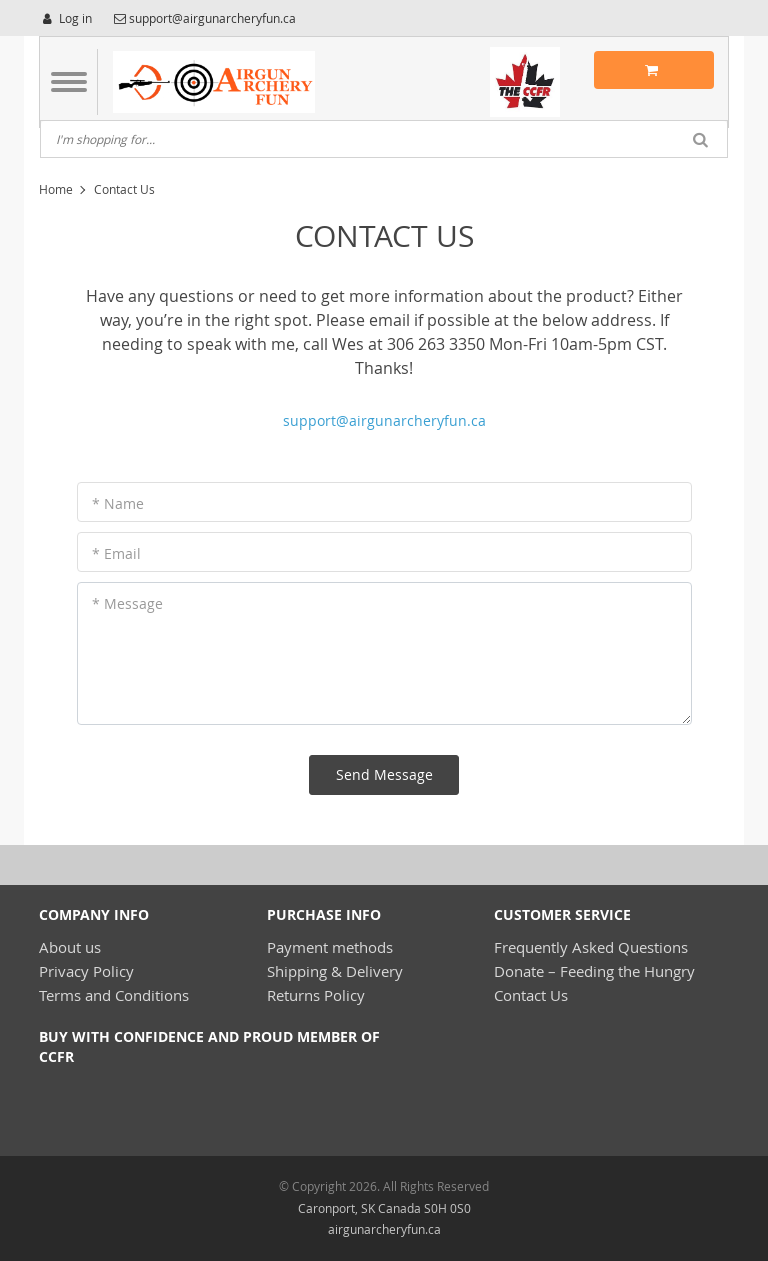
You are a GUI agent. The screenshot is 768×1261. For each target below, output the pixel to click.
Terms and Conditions (114, 995)
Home (56, 189)
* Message (127, 603)
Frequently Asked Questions (591, 947)
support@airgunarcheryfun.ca (384, 420)
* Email (116, 553)
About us (70, 947)
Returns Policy (316, 995)
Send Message (384, 774)
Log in (65, 18)
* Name (118, 503)
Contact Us (531, 995)
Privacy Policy (86, 971)
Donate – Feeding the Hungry (594, 971)
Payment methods (330, 947)
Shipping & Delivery (335, 971)
